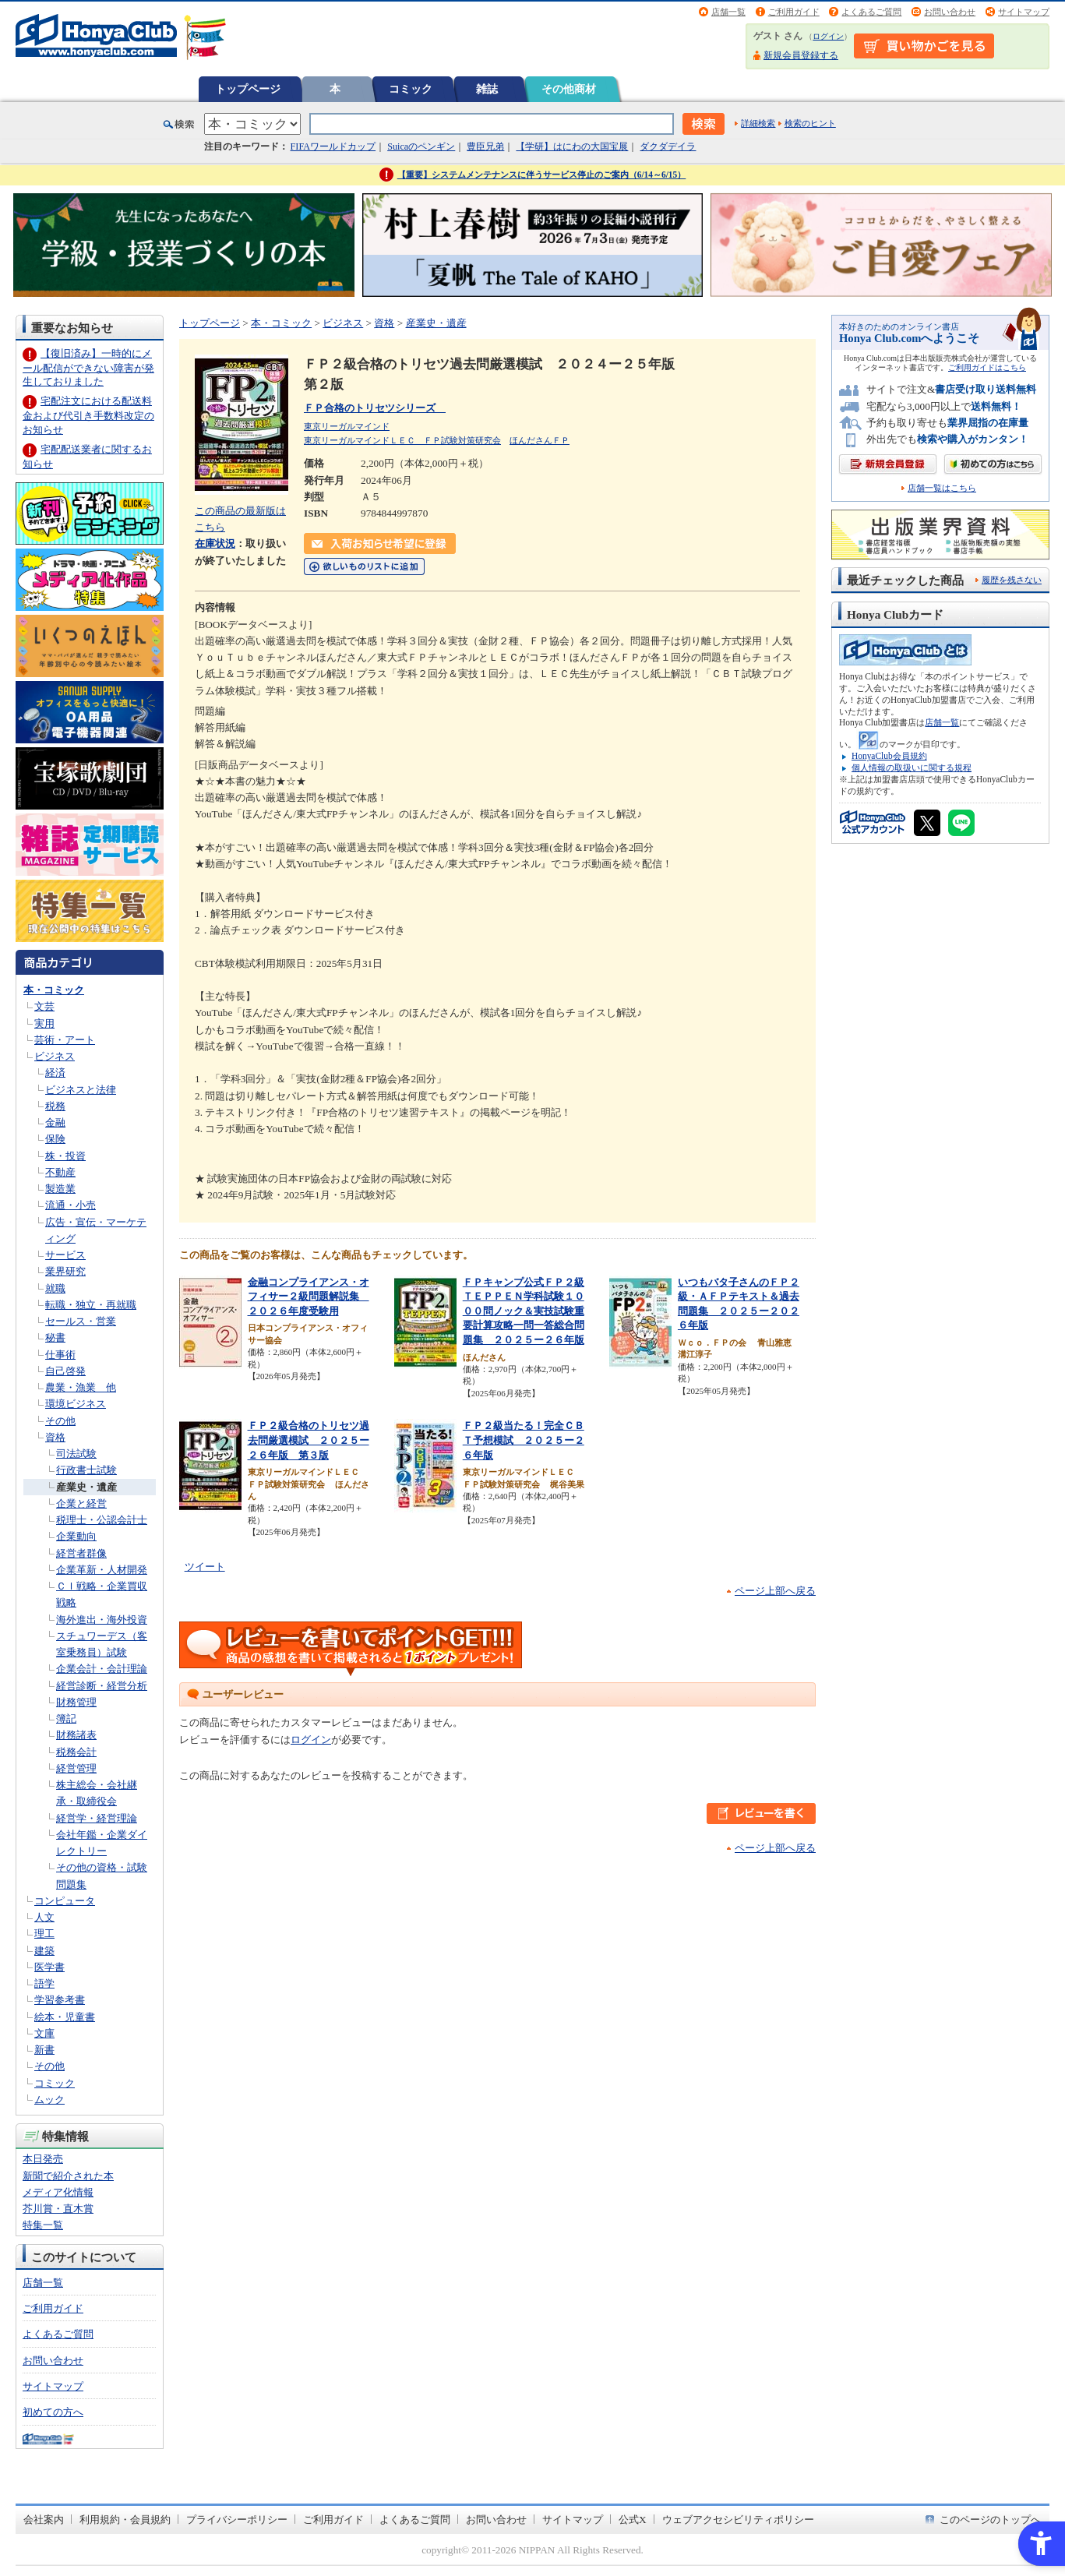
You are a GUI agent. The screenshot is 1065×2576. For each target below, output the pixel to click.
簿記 (66, 1718)
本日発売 (43, 2159)
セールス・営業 (80, 1321)
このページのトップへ (990, 2519)
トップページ (247, 89)
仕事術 (60, 1354)
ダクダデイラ (668, 146)
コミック (410, 89)
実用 (44, 1023)
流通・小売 (70, 1205)
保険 (55, 1139)
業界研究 (65, 1271)
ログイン (828, 36)
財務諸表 (76, 1735)
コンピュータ (64, 1901)
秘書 (55, 1337)
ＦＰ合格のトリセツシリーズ (375, 408)
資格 (55, 1437)
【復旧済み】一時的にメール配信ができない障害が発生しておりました (88, 367)
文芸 (44, 1006)
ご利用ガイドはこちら (987, 367)
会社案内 (43, 2519)
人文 (44, 1917)
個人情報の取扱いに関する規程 (912, 767)
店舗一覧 (728, 11)
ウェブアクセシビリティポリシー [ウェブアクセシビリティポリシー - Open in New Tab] (738, 2519)
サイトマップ (1023, 11)
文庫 (44, 2033)
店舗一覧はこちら (942, 488)
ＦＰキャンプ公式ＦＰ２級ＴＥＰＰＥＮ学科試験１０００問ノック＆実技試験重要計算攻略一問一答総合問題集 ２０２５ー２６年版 (523, 1311)
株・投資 (65, 1156)
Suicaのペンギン (421, 146)
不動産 (60, 1172)
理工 (44, 1933)
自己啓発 (65, 1371)
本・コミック (53, 990)
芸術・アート (64, 1040)
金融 (55, 1122)
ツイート (205, 1566)
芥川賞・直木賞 (58, 2208)
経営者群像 (81, 1553)
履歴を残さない (1012, 579)
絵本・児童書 (64, 2017)
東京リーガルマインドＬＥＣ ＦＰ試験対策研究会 (402, 440)
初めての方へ (53, 2412)
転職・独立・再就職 (90, 1305)
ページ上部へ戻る (775, 1591)
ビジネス (54, 1056)
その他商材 (568, 89)
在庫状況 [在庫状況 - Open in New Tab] (215, 543)
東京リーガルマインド (347, 426)
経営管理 (76, 1768)
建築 (44, 1951)
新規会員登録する (800, 55)
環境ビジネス (75, 1404)
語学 (44, 1983)
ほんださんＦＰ (540, 440)
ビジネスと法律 (80, 1090)
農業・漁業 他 (80, 1387)
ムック (49, 2099)
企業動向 (76, 1536)
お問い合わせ (949, 11)
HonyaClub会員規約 (889, 755)
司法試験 (76, 1453)
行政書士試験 (86, 1470)
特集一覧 (43, 2225)
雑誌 (487, 89)
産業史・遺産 (86, 1487)
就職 (55, 1288)
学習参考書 (59, 2000)
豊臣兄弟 (485, 146)
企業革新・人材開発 (101, 1570)
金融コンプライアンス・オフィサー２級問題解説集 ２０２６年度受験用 (308, 1296)
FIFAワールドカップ (333, 146)
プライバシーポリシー (236, 2519)
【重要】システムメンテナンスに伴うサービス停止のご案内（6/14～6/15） (541, 174)
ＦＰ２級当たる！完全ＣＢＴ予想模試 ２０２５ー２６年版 (523, 1440)
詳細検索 (758, 123)
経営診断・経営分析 (101, 1686)
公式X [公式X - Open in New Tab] (633, 2519)
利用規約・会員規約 (125, 2519)
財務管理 (76, 1702)
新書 (44, 2050)
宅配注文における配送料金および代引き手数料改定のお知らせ (88, 415)
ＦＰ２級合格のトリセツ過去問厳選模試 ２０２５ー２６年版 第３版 (308, 1440)
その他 (60, 1421)
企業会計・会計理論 (101, 1668)
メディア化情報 (58, 2192)
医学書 (49, 1967)
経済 (55, 1072)
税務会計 (76, 1752)
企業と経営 (81, 1503)
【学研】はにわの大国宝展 (572, 146)
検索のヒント (810, 123)
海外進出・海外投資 (101, 1619)
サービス (65, 1255)
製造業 (60, 1188)
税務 (55, 1106)
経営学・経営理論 (96, 1818)
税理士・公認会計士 (101, 1520)
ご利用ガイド (794, 11)
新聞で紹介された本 (68, 2176)
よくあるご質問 (871, 11)
